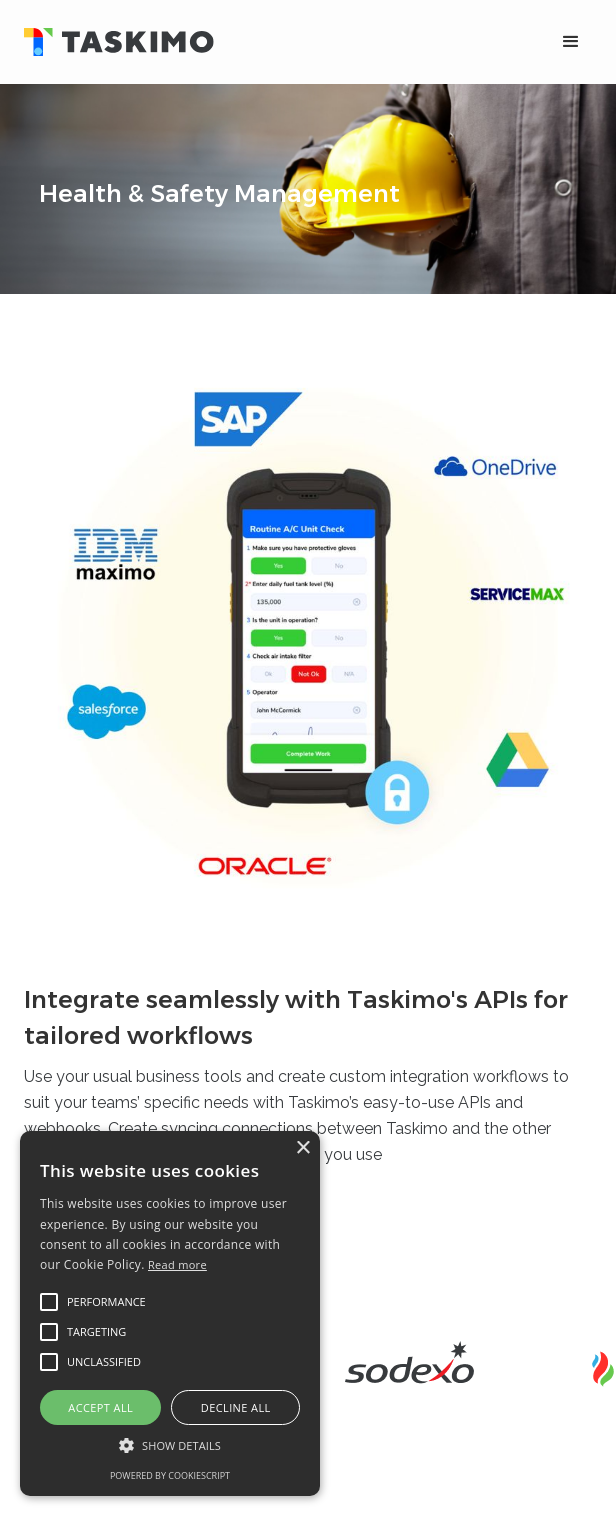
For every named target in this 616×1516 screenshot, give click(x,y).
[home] (270, 42)
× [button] (302, 1148)
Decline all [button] (236, 1407)
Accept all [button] (100, 1407)
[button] (571, 42)
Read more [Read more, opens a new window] (177, 1264)
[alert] (170, 1313)
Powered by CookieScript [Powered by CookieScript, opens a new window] (170, 1475)
